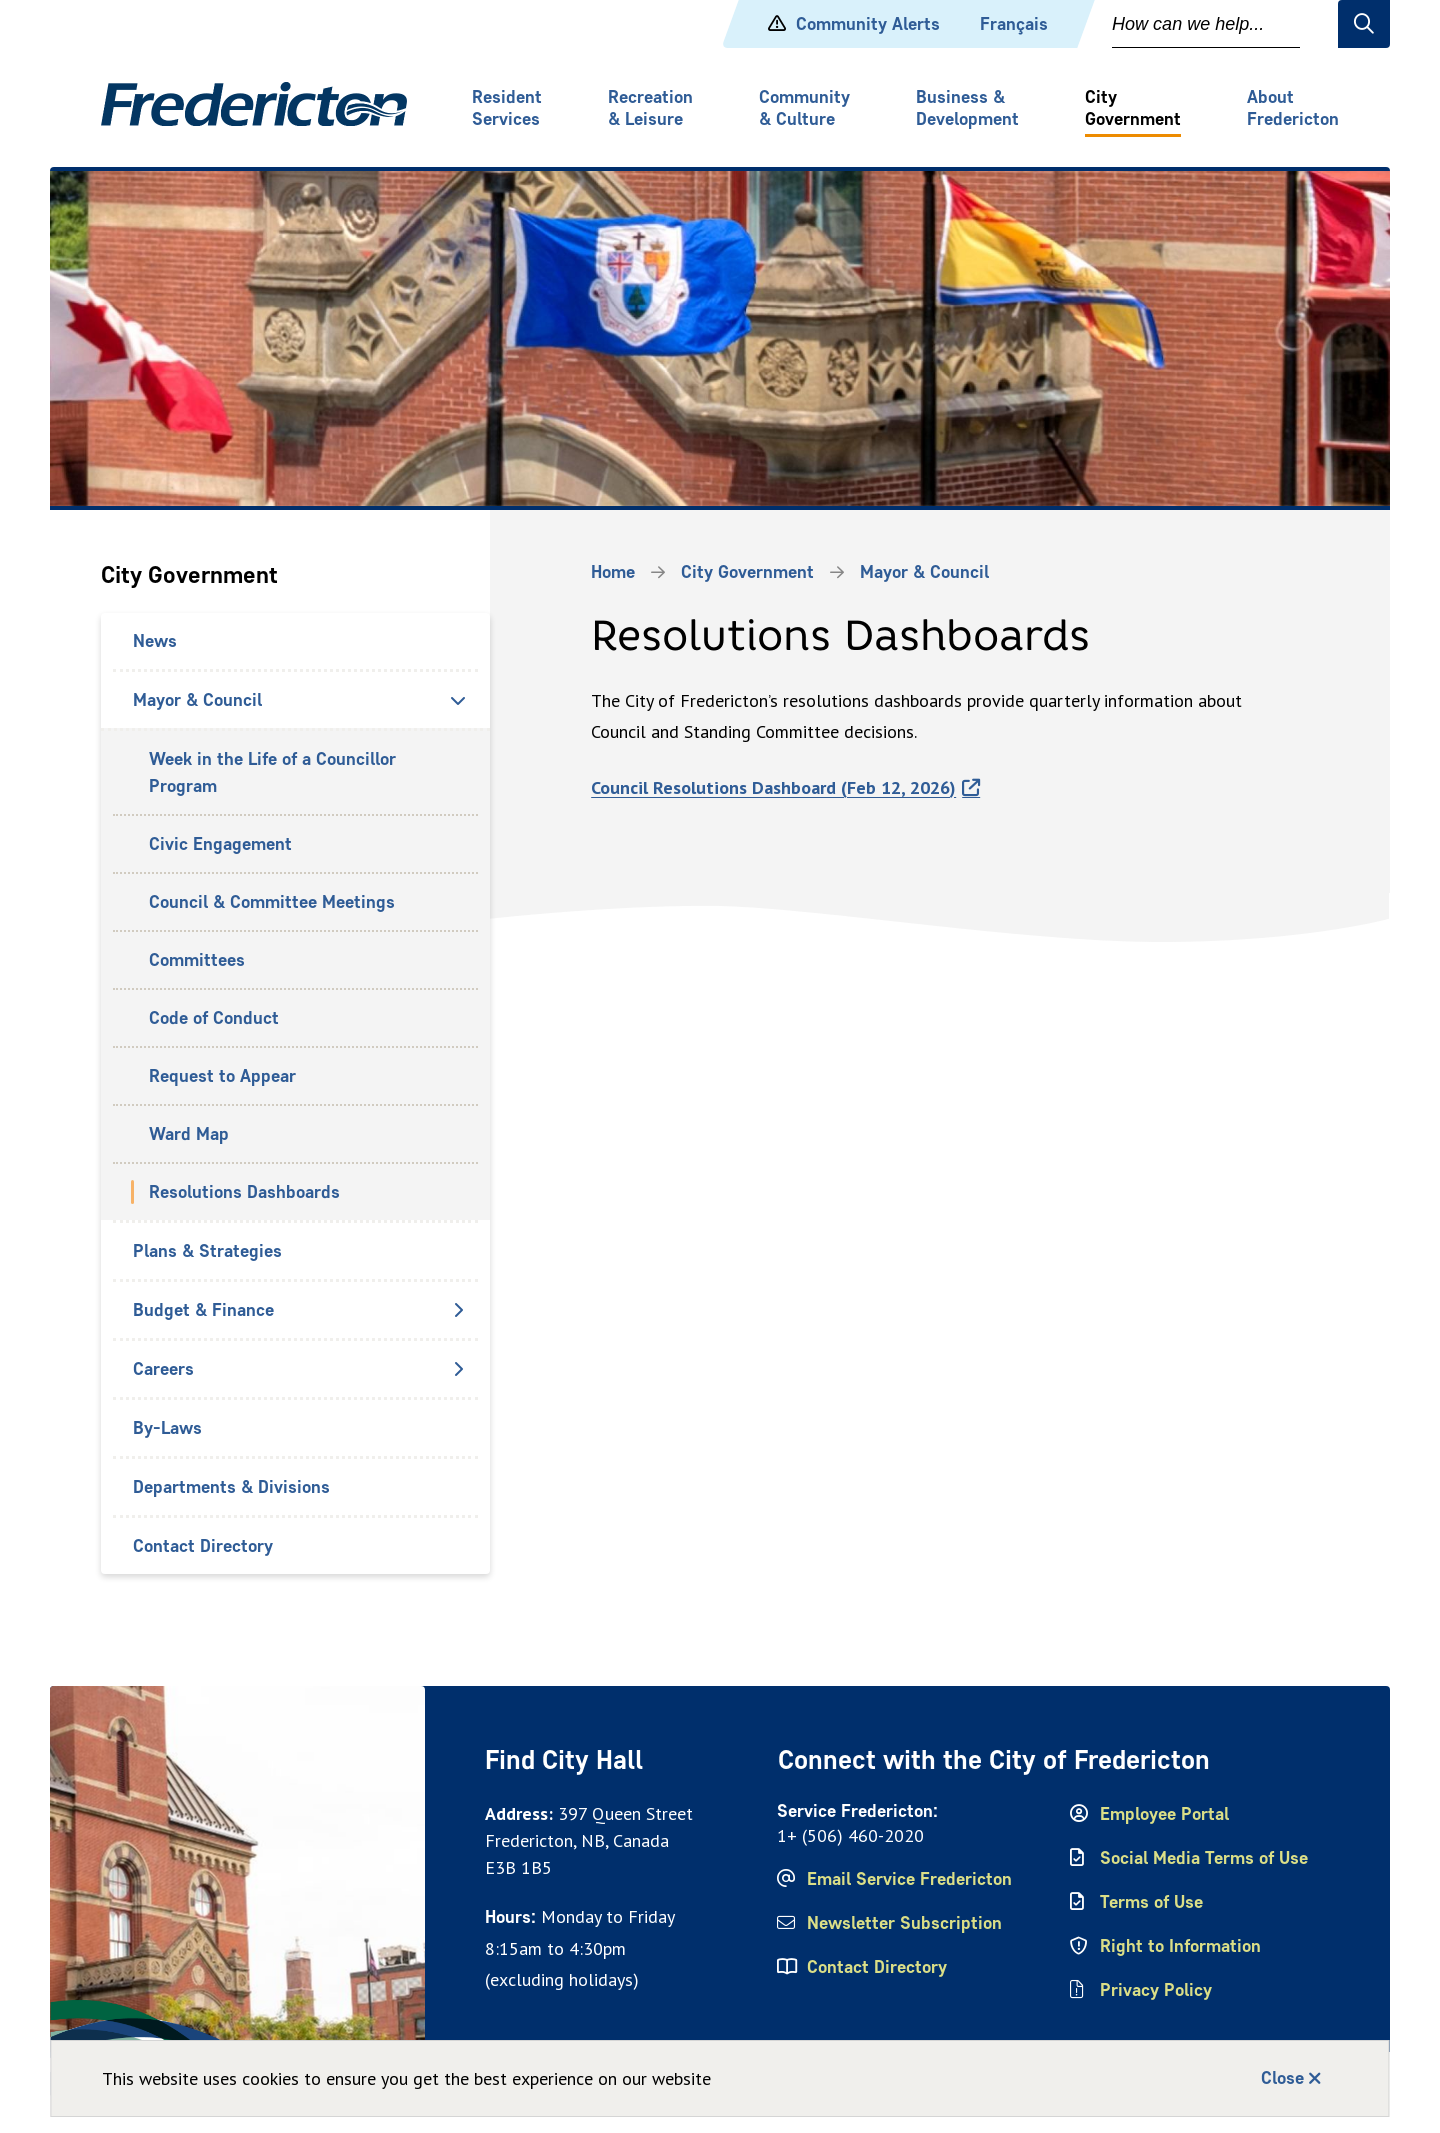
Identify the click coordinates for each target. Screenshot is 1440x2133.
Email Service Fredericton (909, 1879)
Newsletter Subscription (904, 1923)
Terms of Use (1151, 1902)
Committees (197, 960)
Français (1014, 24)
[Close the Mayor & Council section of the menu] (458, 700)
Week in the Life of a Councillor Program (272, 772)
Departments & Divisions (231, 1487)
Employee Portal (1164, 1814)
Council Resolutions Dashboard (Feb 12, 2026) (773, 787)
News (155, 641)
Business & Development (967, 108)
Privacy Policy (1156, 1990)
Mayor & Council (197, 700)
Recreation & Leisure (650, 108)
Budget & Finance (203, 1310)
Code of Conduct (214, 1018)
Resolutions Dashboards (244, 1192)
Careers (163, 1369)
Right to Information (1180, 1946)
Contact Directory (203, 1546)
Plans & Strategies (207, 1251)
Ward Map (189, 1134)
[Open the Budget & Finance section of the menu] (458, 1310)
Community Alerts (868, 24)
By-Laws (167, 1428)
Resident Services (507, 108)
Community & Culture (804, 108)
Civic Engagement (220, 844)
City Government (1133, 108)
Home (613, 572)
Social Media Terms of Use (1204, 1858)
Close (1282, 2078)
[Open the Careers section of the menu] (458, 1369)
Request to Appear (222, 1076)
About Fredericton (1293, 108)
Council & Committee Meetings (272, 902)
